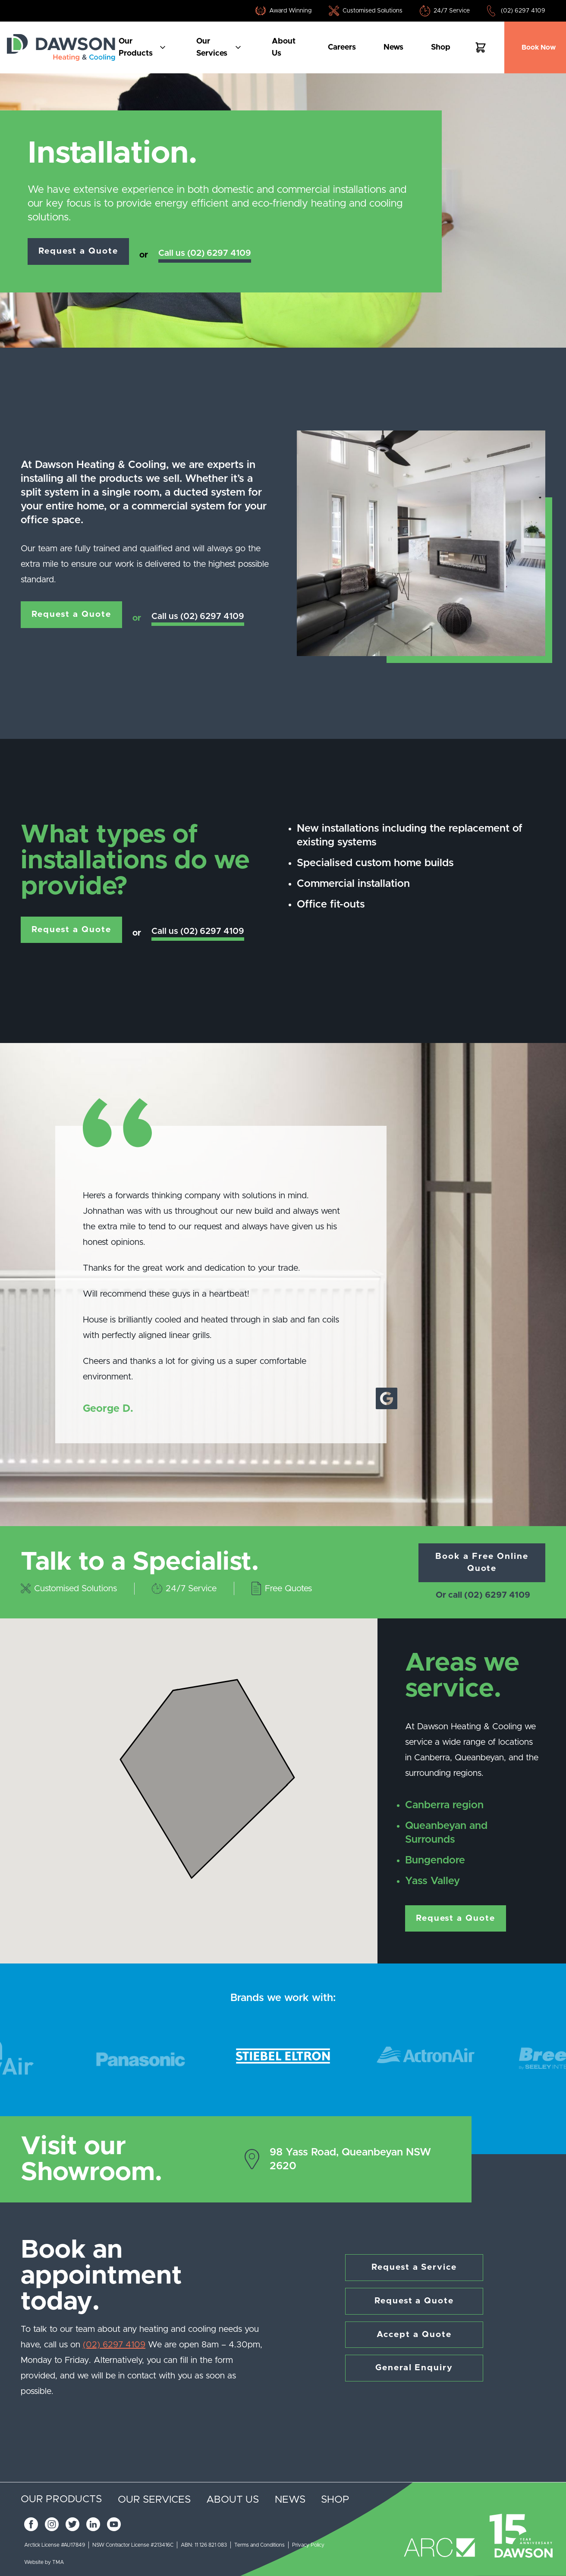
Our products (145, 47)
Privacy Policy (308, 2545)
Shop (440, 47)
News (393, 47)
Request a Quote (79, 251)
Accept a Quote (414, 2335)
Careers (342, 47)
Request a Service (414, 2268)
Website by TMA (44, 2562)
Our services (221, 47)
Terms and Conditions (259, 2545)
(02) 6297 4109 (523, 11)
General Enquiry (414, 2369)
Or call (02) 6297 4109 (483, 1595)
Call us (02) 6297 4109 (206, 253)
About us (284, 47)
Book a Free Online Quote (482, 1563)
